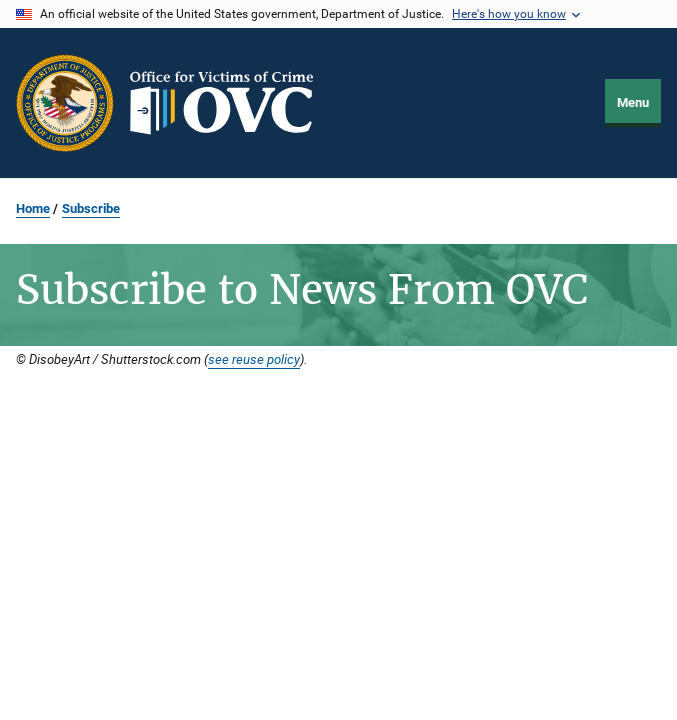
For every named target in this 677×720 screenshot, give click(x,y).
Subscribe (91, 208)
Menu (633, 102)
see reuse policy (254, 359)
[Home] (230, 103)
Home (33, 208)
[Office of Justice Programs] (65, 103)
